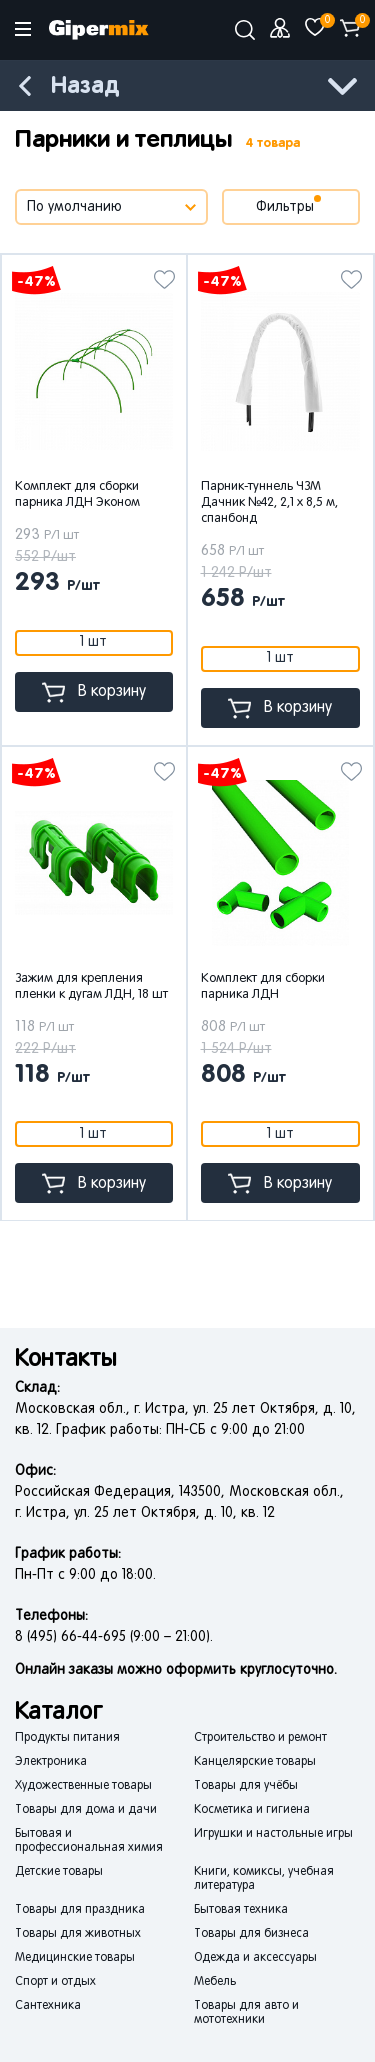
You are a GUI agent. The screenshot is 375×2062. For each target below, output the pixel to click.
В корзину (94, 692)
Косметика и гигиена (252, 1810)
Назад (85, 86)
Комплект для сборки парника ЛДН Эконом (77, 495)
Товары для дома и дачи (86, 1810)
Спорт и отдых (55, 1982)
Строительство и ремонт (260, 1738)
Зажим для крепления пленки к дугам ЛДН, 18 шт (91, 987)
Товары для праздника (80, 1910)
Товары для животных (78, 1934)
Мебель (215, 1982)
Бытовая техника (241, 1910)
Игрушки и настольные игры (273, 1834)
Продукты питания (67, 1738)
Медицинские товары (75, 1958)
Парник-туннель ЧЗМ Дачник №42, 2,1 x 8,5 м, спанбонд (269, 503)
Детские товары (59, 1872)
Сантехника (48, 2006)
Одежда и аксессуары (255, 1958)
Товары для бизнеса (251, 1934)
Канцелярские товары (255, 1762)
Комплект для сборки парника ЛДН (263, 987)
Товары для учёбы (246, 1786)
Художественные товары (83, 1786)
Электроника (51, 1762)
